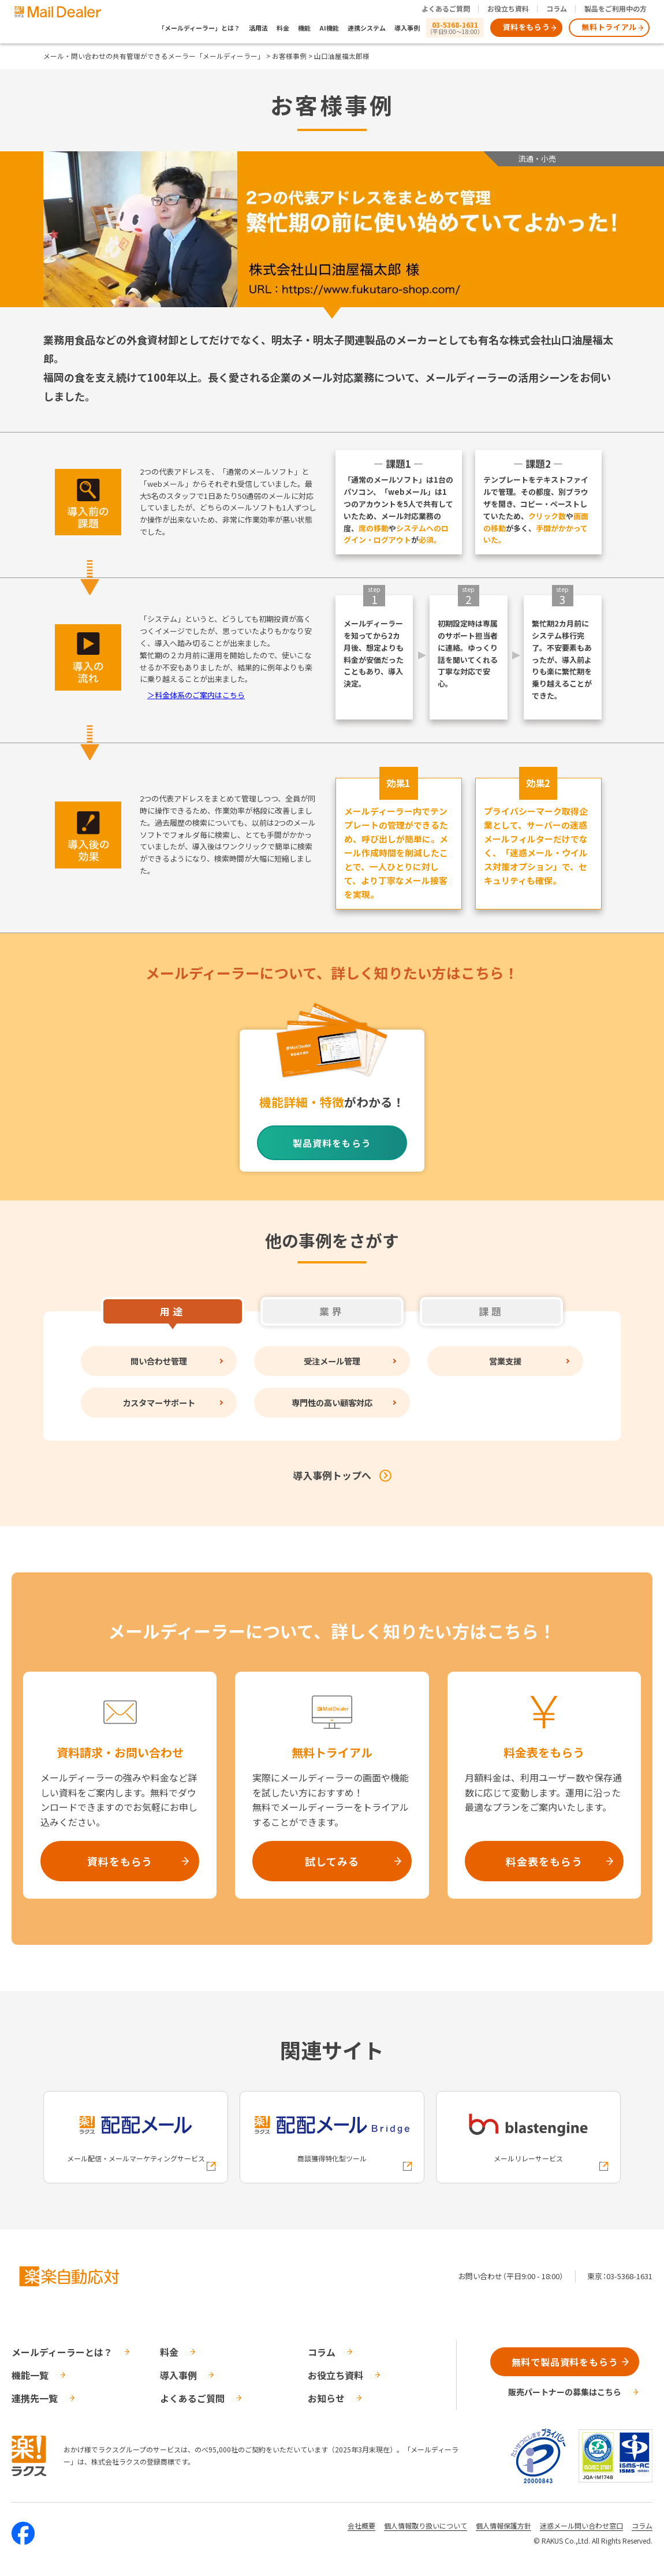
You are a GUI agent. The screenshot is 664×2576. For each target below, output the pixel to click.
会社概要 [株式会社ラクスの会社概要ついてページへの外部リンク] (361, 2525)
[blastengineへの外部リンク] (528, 2137)
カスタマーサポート (158, 1402)
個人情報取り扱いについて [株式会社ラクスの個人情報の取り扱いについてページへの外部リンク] (425, 2525)
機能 (304, 27)
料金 (283, 27)
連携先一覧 (35, 2398)
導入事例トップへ (332, 1475)
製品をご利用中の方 (615, 8)
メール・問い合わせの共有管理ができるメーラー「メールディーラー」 (153, 56)
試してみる (332, 1861)
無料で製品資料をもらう (565, 2362)
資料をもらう (526, 26)
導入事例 (407, 27)
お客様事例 (289, 56)
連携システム (367, 27)
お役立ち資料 (508, 8)
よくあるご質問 (445, 8)
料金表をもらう (544, 1861)
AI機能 (329, 27)
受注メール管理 (332, 1361)
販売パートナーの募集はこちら (564, 2392)
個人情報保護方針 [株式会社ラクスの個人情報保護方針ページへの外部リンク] (503, 2525)
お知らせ (326, 2398)
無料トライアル (609, 26)
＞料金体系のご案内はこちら (196, 694)
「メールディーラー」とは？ (199, 27)
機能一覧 (30, 2375)
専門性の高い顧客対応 (332, 1402)
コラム (556, 8)
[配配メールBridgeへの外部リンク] (332, 2137)
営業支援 (505, 1361)
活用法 (258, 27)
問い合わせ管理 (158, 1361)
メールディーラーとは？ (62, 2352)
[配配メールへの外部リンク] (135, 2137)
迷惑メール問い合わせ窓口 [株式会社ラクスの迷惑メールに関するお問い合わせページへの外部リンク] (581, 2525)
